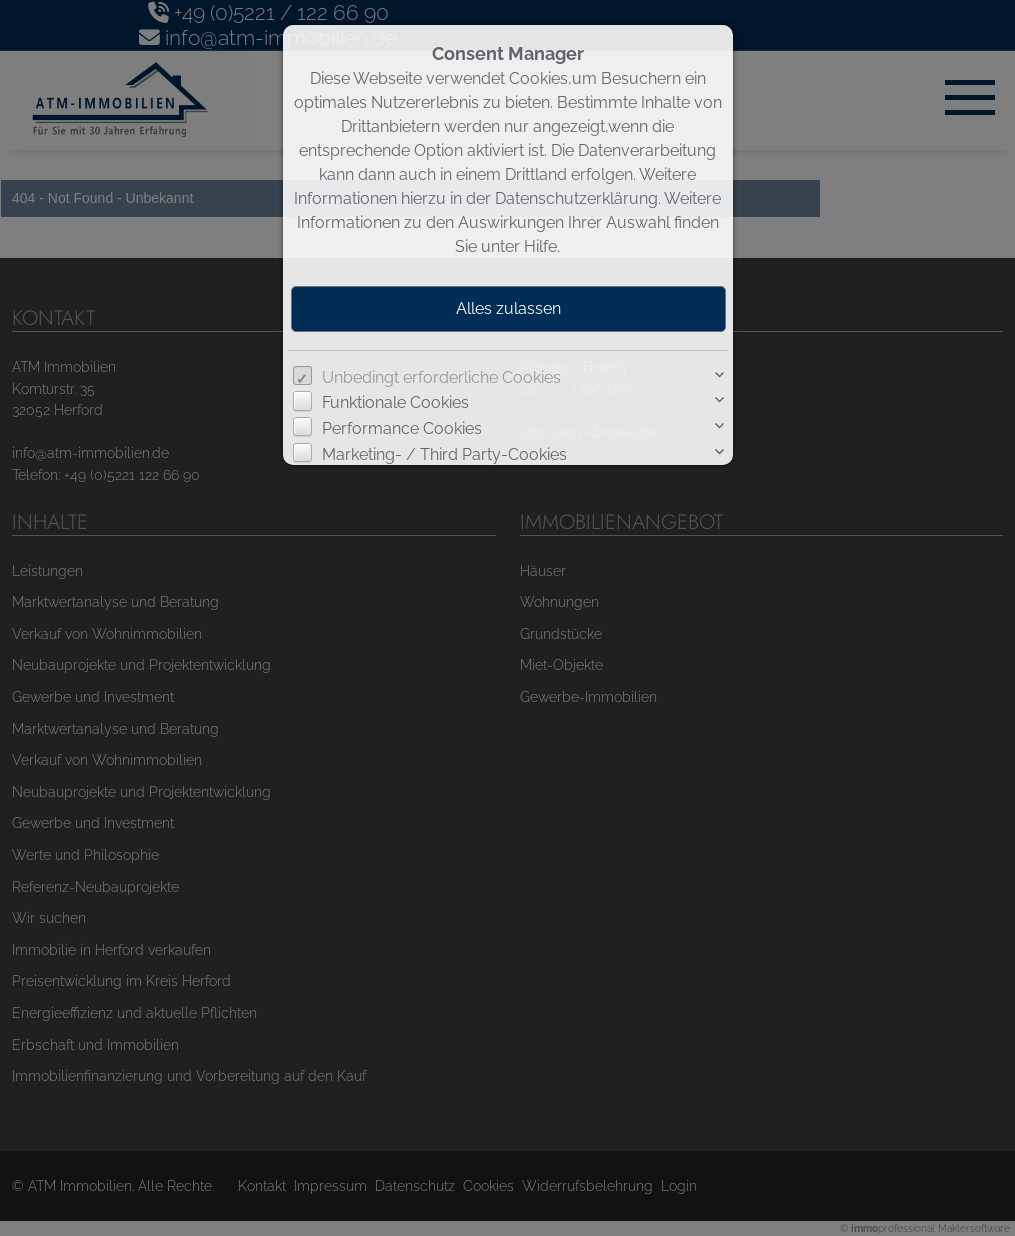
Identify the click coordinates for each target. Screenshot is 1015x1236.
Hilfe (540, 246)
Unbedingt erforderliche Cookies (441, 377)
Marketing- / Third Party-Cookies (444, 454)
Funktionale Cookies (395, 402)
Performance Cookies (402, 428)
